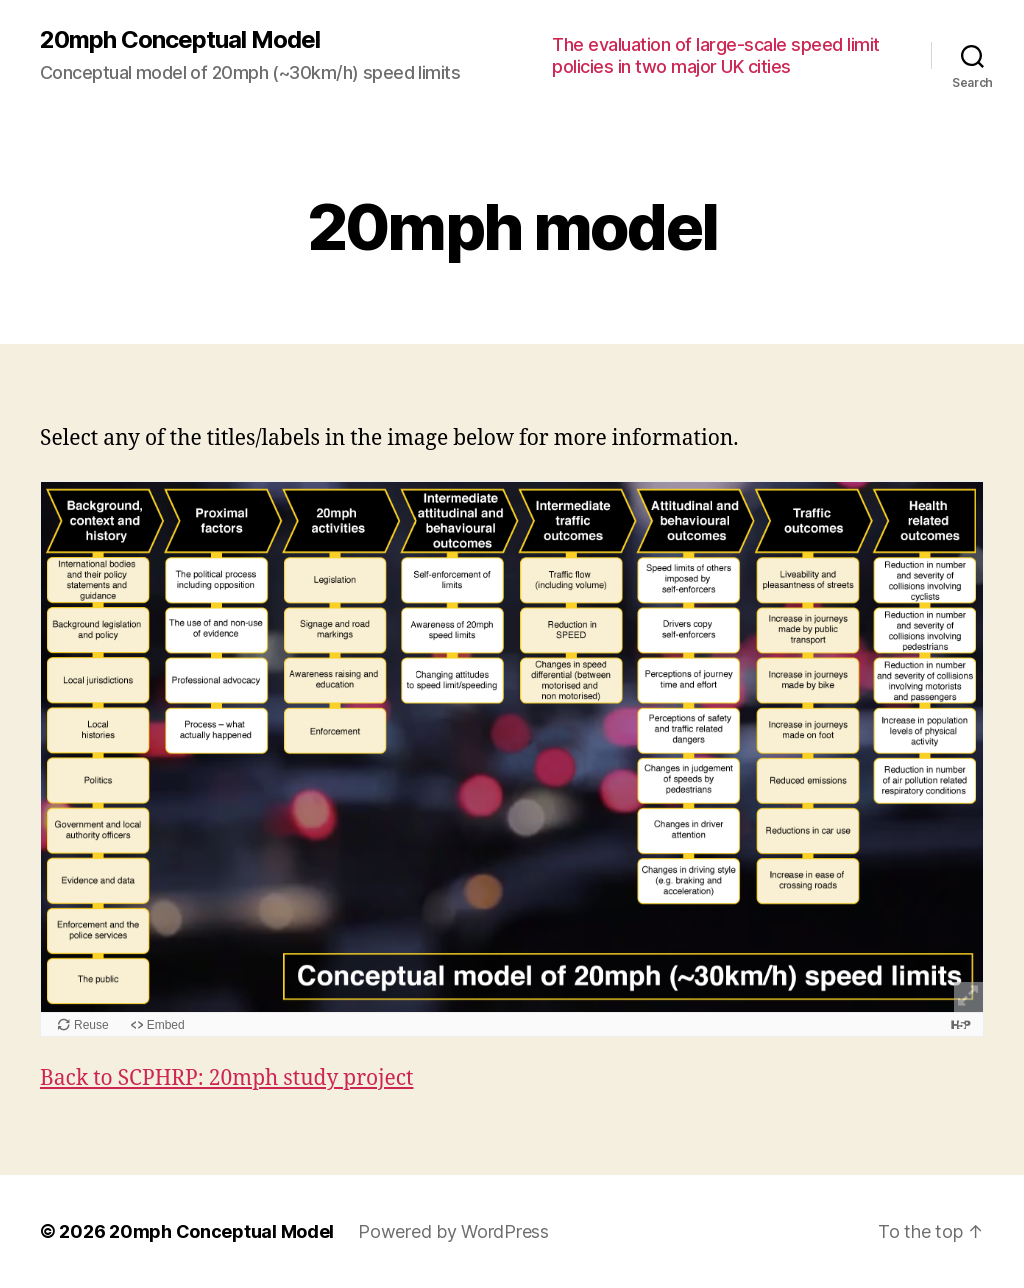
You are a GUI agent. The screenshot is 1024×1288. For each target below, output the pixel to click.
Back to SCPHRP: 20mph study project (226, 1078)
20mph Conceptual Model (180, 40)
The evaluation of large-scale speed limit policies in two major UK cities (716, 55)
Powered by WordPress (453, 1231)
